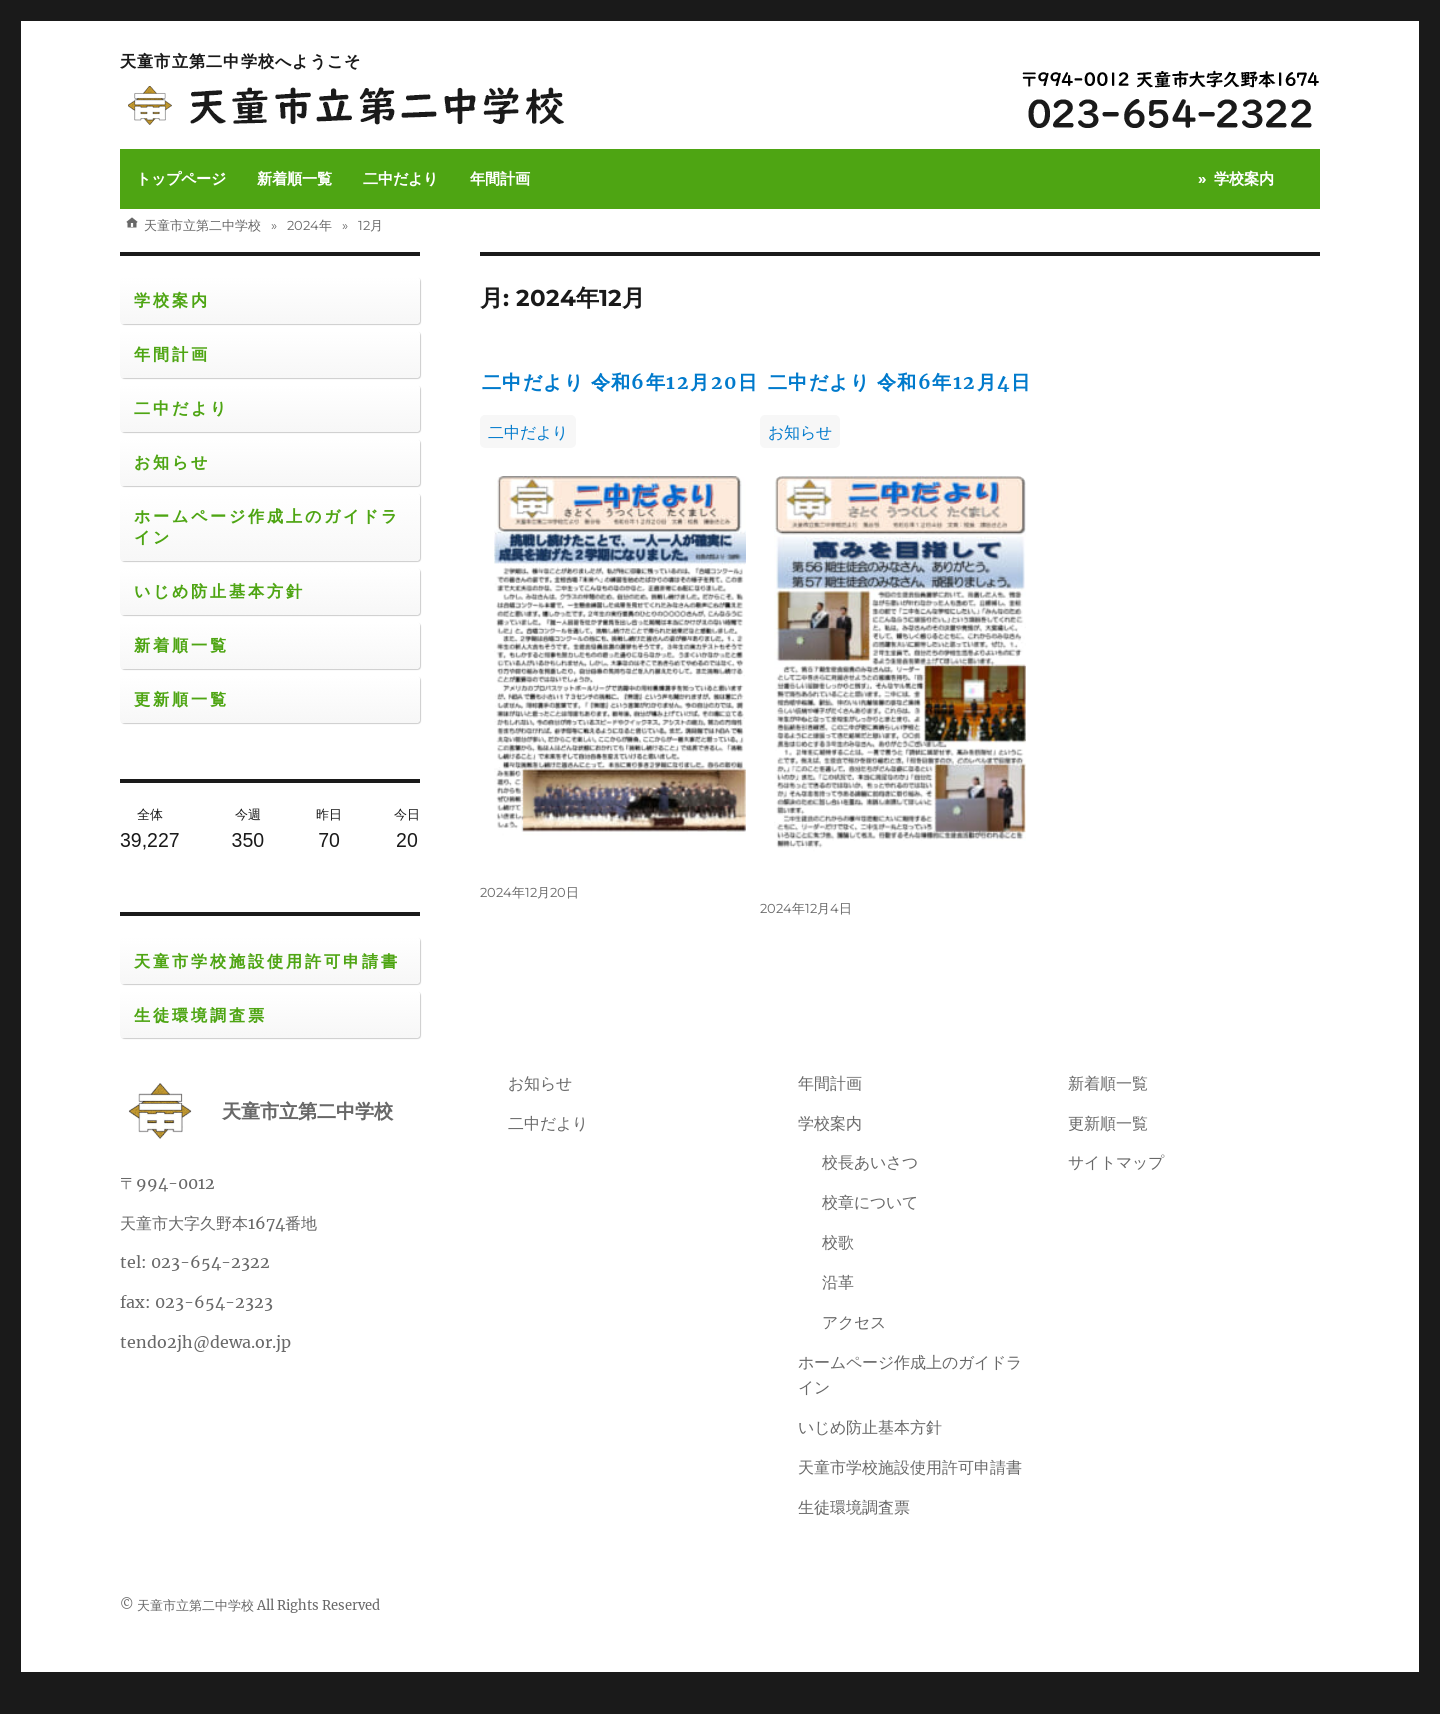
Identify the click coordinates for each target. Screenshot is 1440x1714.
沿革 (838, 1303)
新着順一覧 (294, 178)
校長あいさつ (870, 1183)
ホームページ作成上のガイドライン (267, 527)
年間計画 (500, 178)
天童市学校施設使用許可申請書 (267, 961)
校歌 (838, 1263)
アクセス (854, 1343)
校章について (870, 1223)
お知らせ (816, 472)
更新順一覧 (181, 699)
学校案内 (1244, 178)
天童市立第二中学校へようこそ (240, 61)
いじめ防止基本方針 (219, 591)
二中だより (400, 178)
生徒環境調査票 (200, 1015)
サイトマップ (1116, 1183)
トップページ (181, 178)
